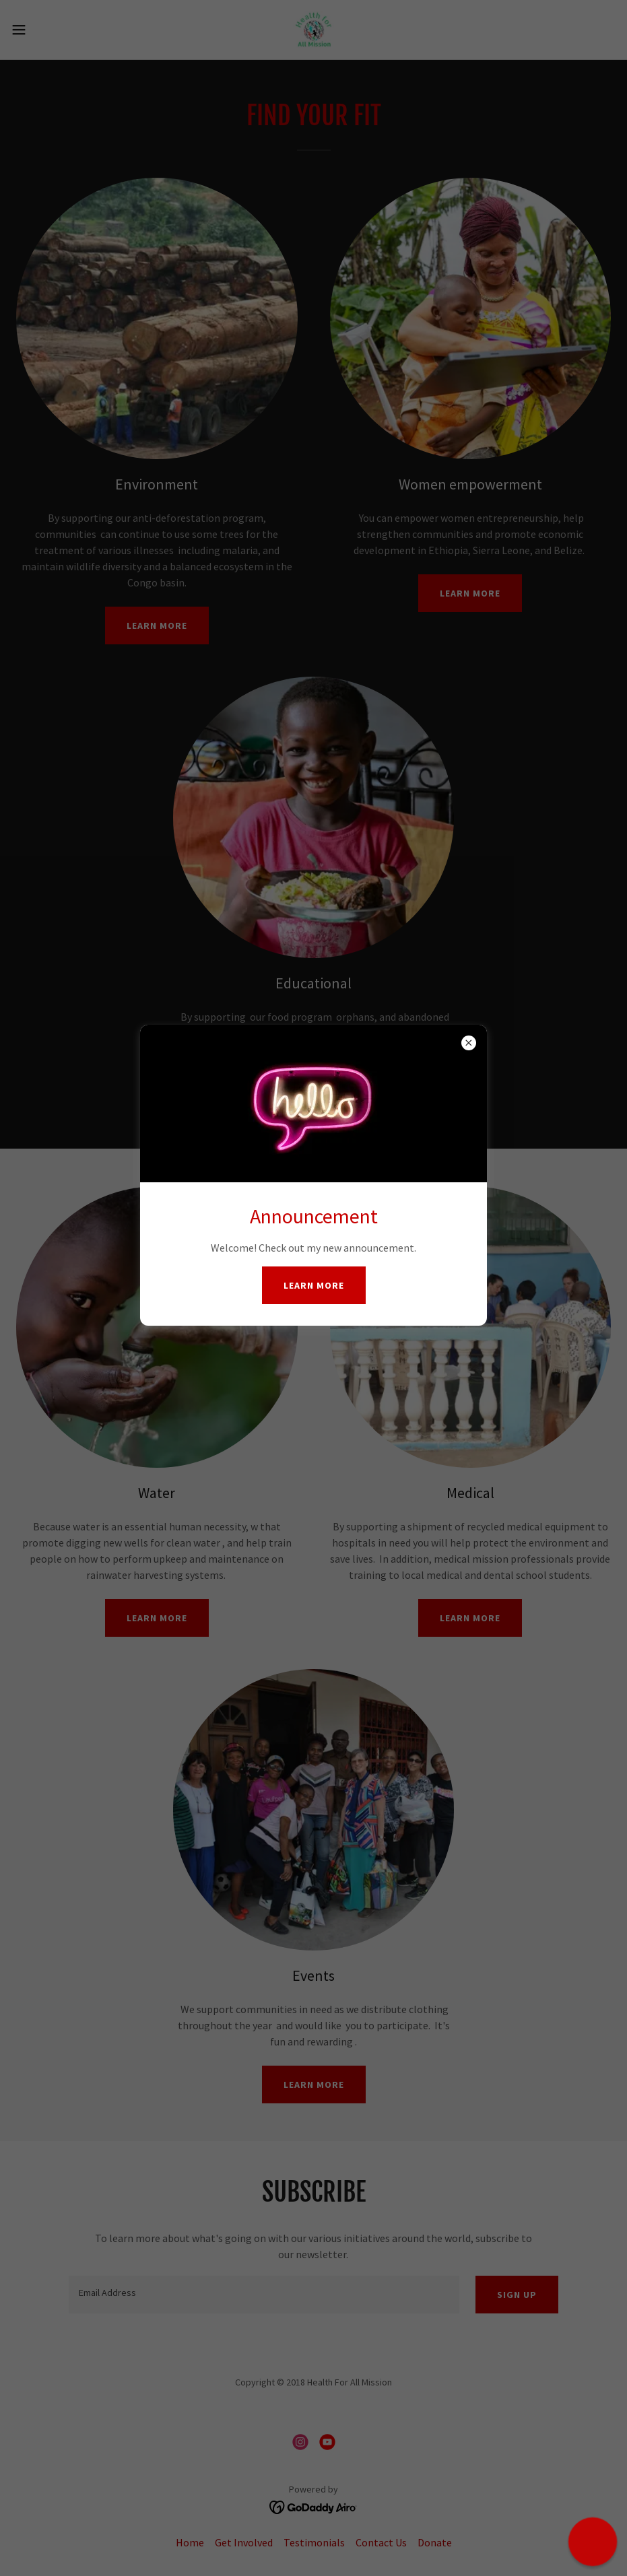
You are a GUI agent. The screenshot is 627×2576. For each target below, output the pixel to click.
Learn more (314, 1285)
